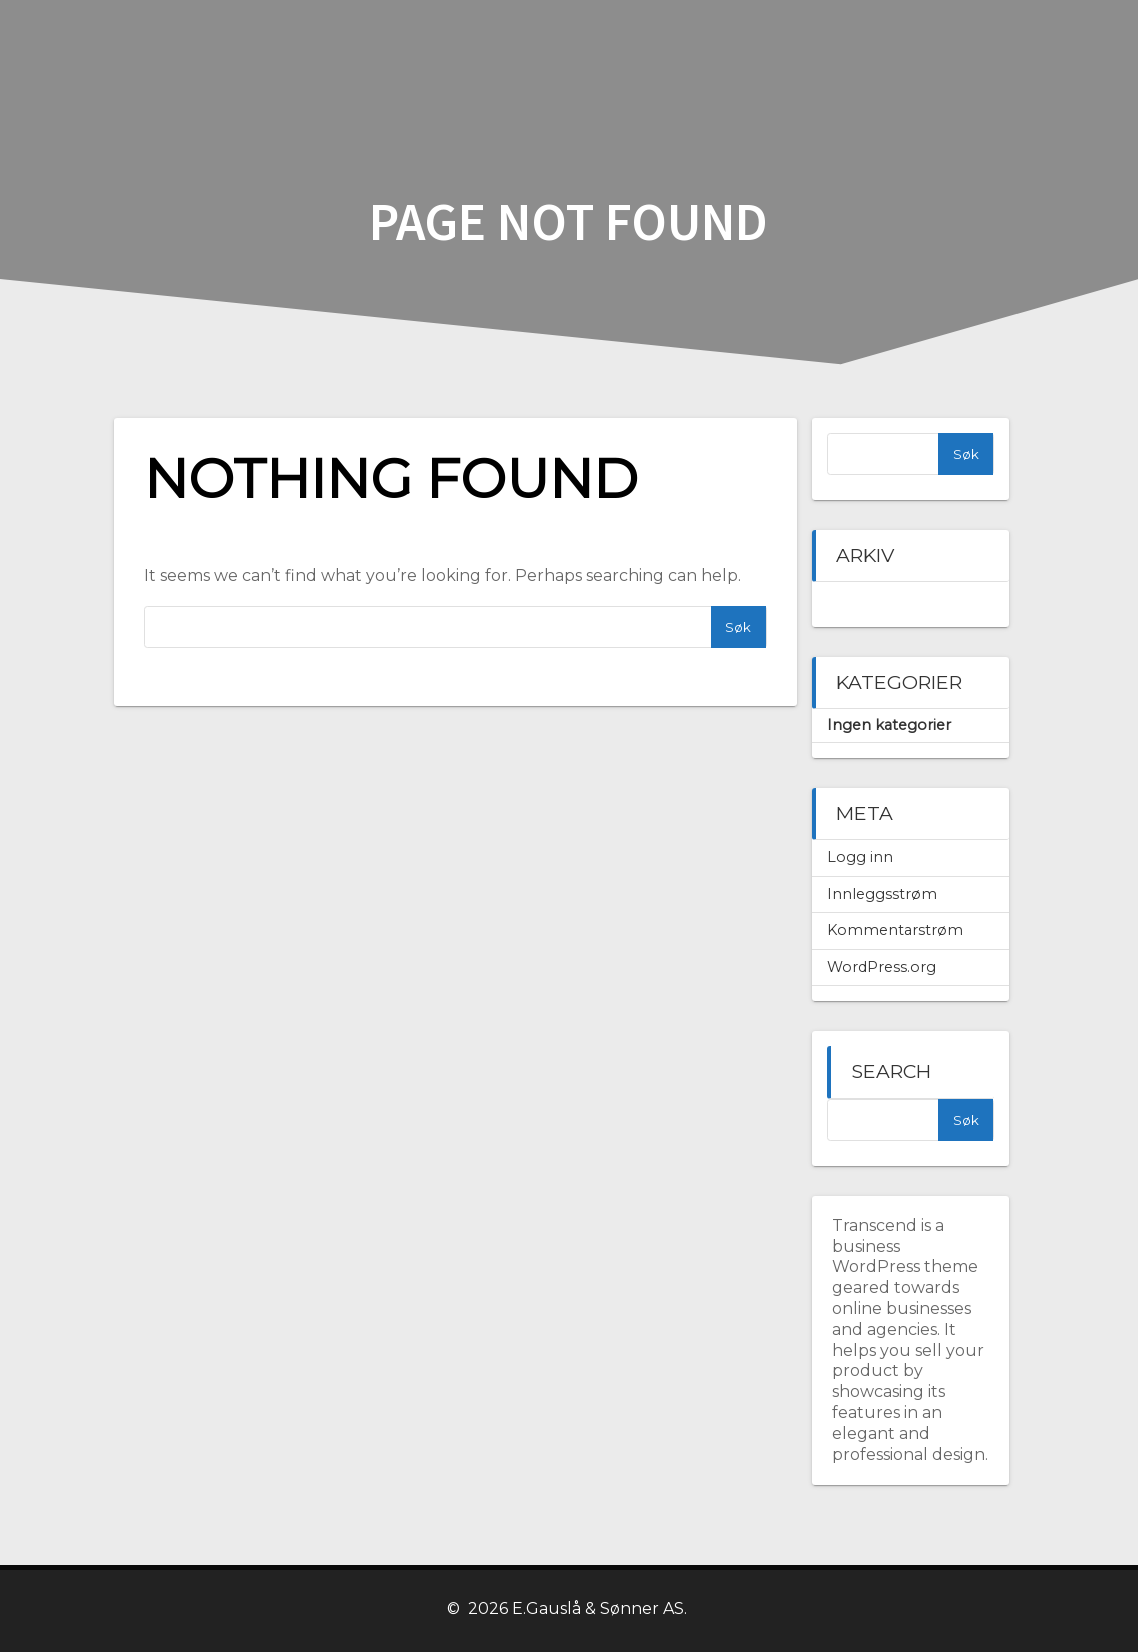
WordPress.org (881, 967)
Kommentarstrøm (895, 930)
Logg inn (860, 857)
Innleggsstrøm (882, 894)
